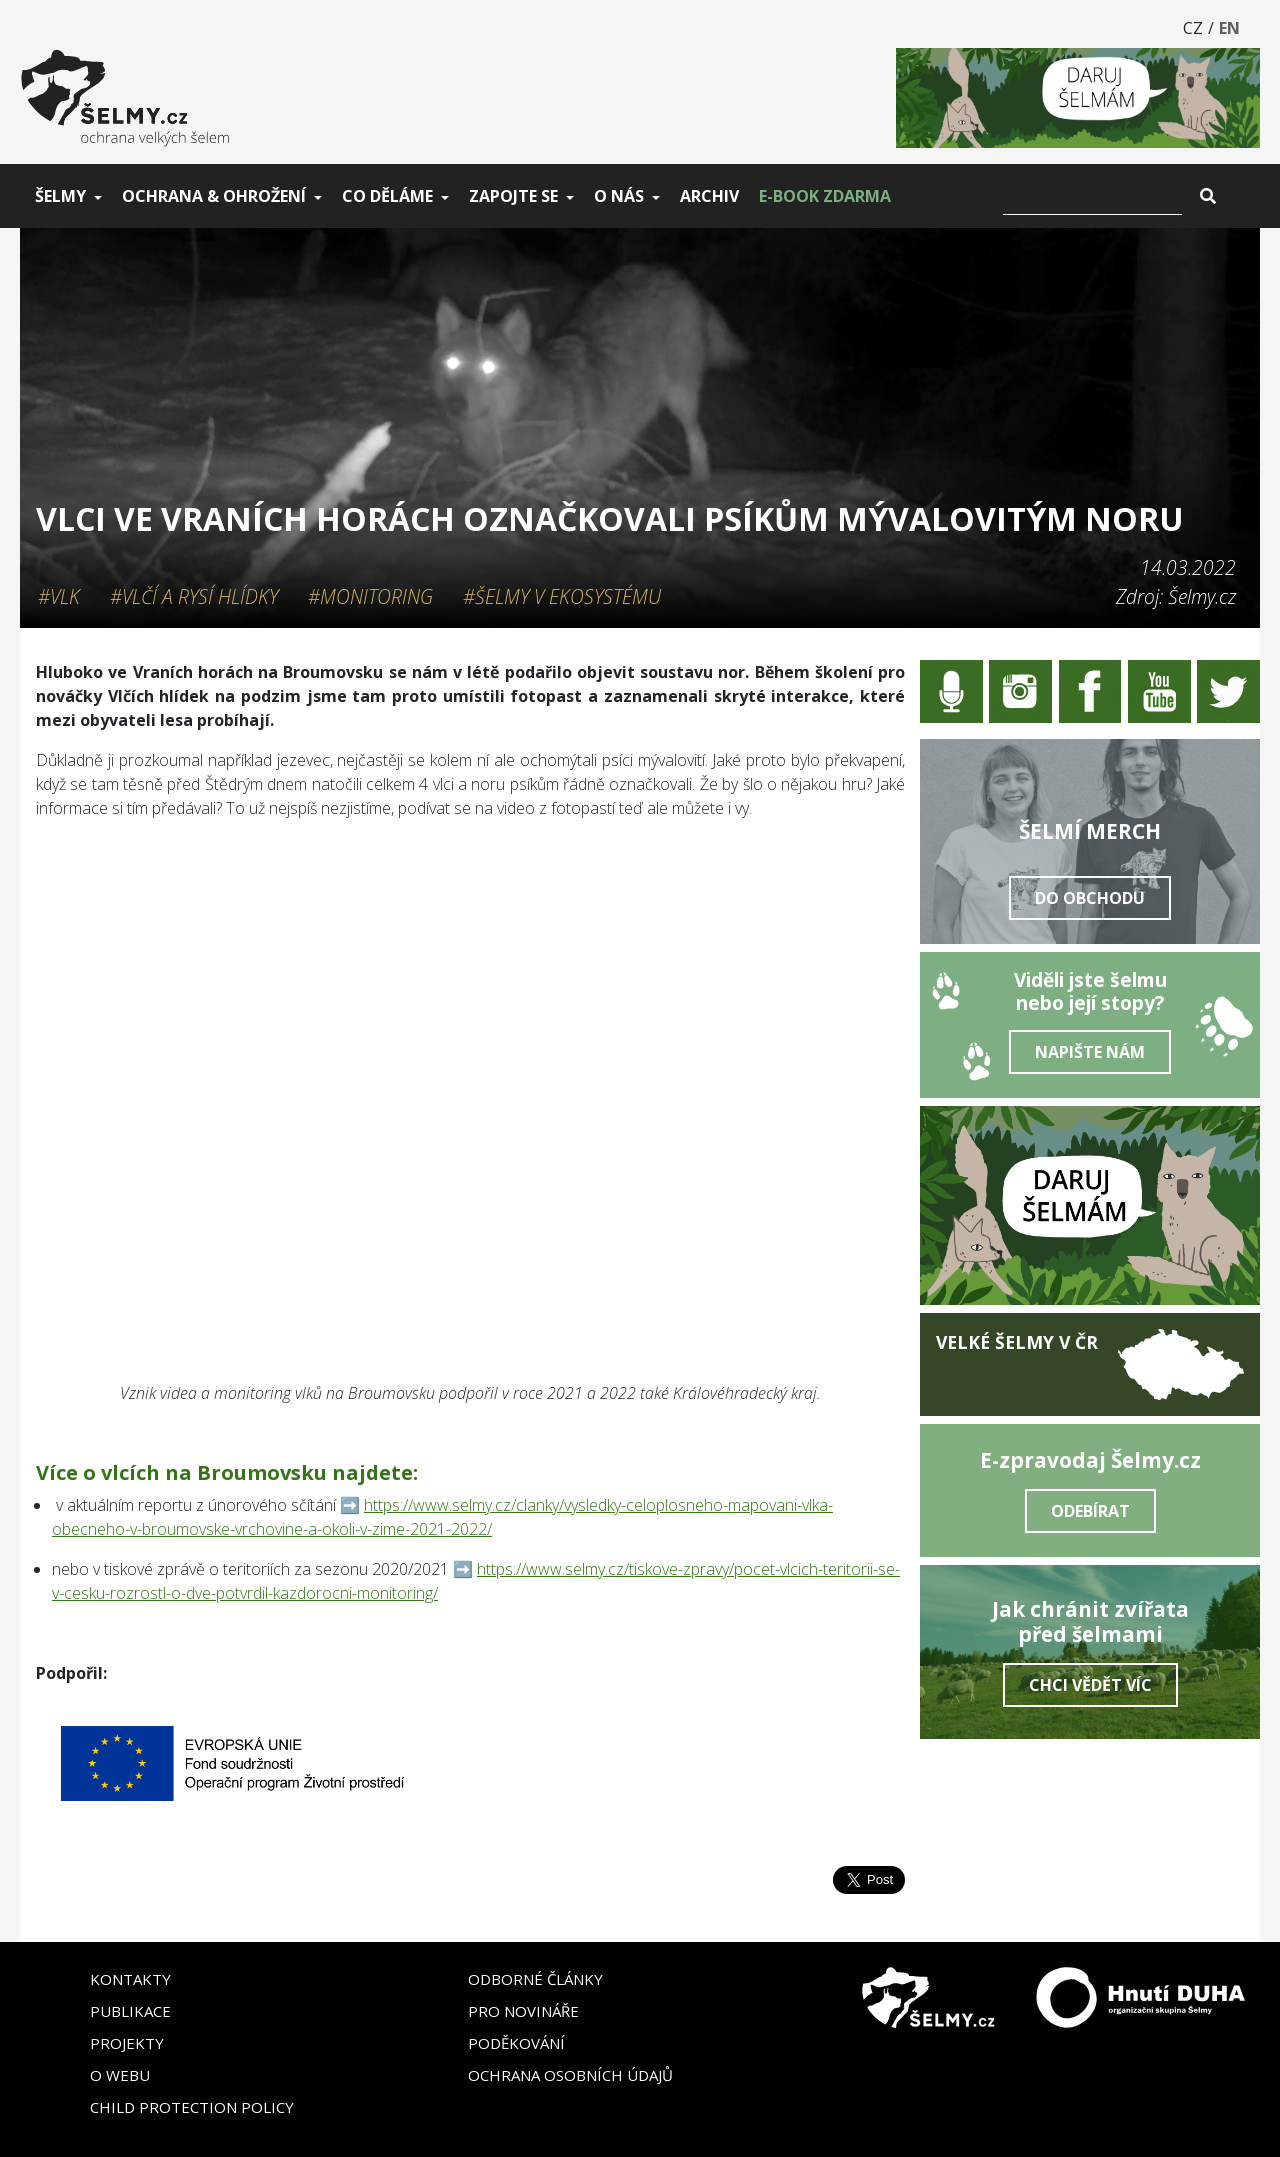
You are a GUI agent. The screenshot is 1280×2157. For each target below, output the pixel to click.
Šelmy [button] (60, 196)
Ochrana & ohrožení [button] (214, 196)
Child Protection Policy (192, 2107)
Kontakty (130, 1979)
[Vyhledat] (1092, 196)
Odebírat (1090, 1511)
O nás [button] (619, 196)
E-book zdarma (825, 196)
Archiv (709, 196)
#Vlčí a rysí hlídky (194, 596)
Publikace (130, 2011)
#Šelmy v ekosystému (562, 596)
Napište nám (1090, 1052)
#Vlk (59, 596)
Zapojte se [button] (513, 196)
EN (1229, 28)
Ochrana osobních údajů (570, 2075)
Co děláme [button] (387, 196)
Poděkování (516, 2043)
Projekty (127, 2043)
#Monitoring (370, 596)
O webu (120, 2075)
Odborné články (535, 1979)
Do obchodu (1090, 898)
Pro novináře (523, 2011)
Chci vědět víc (1090, 1685)
